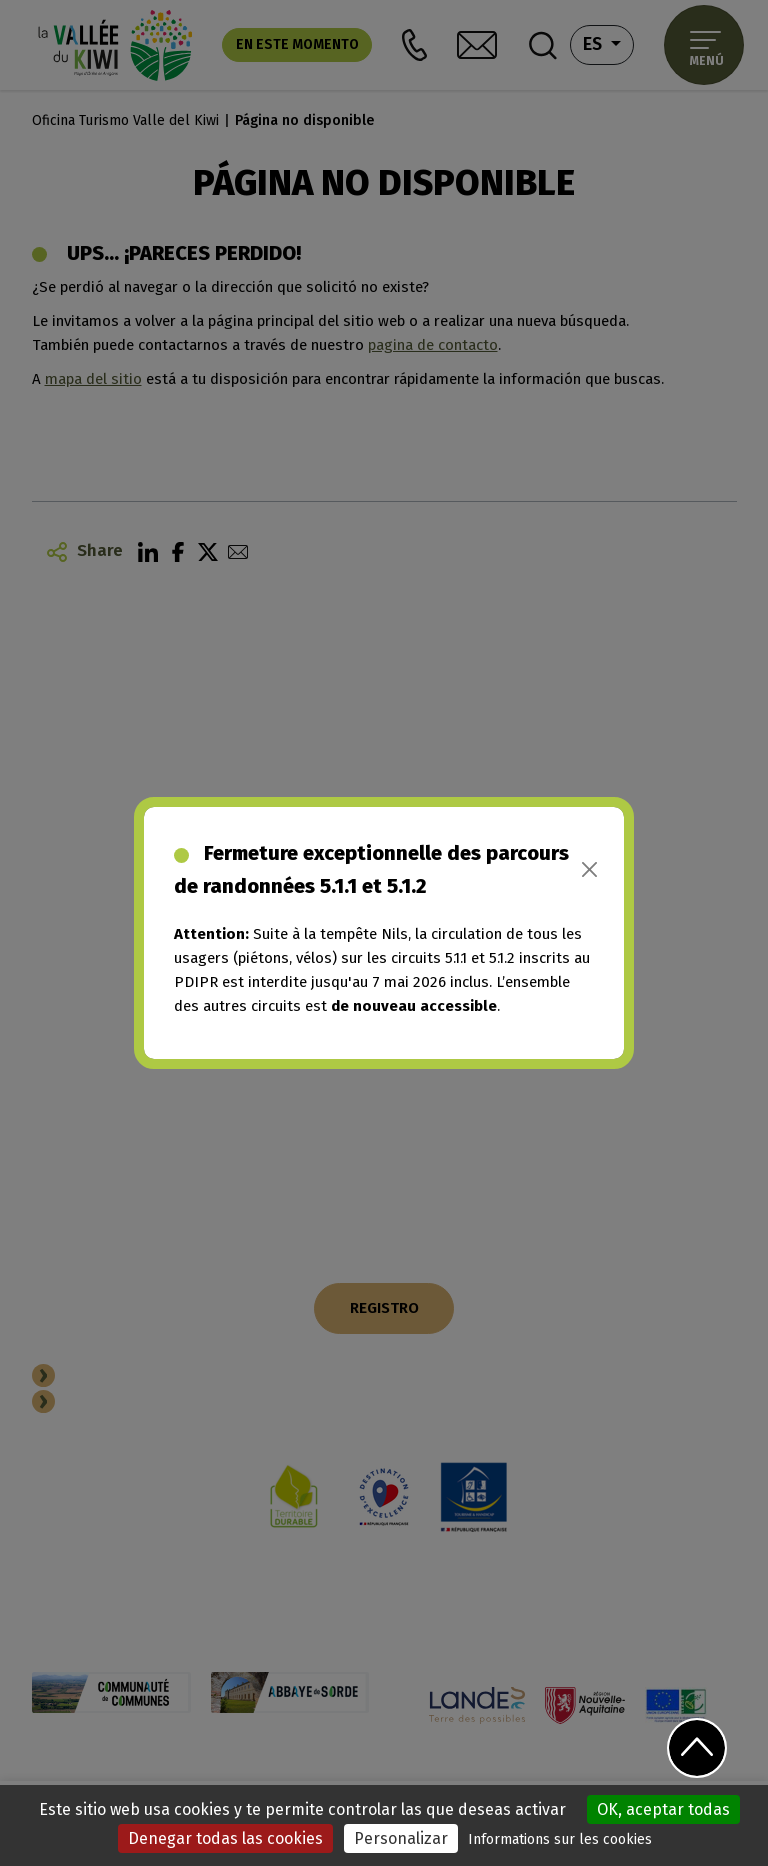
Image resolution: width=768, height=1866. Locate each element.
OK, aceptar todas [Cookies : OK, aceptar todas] (663, 1809)
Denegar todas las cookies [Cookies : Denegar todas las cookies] (225, 1838)
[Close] (589, 869)
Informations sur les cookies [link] (560, 1839)
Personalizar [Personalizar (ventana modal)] (401, 1838)
